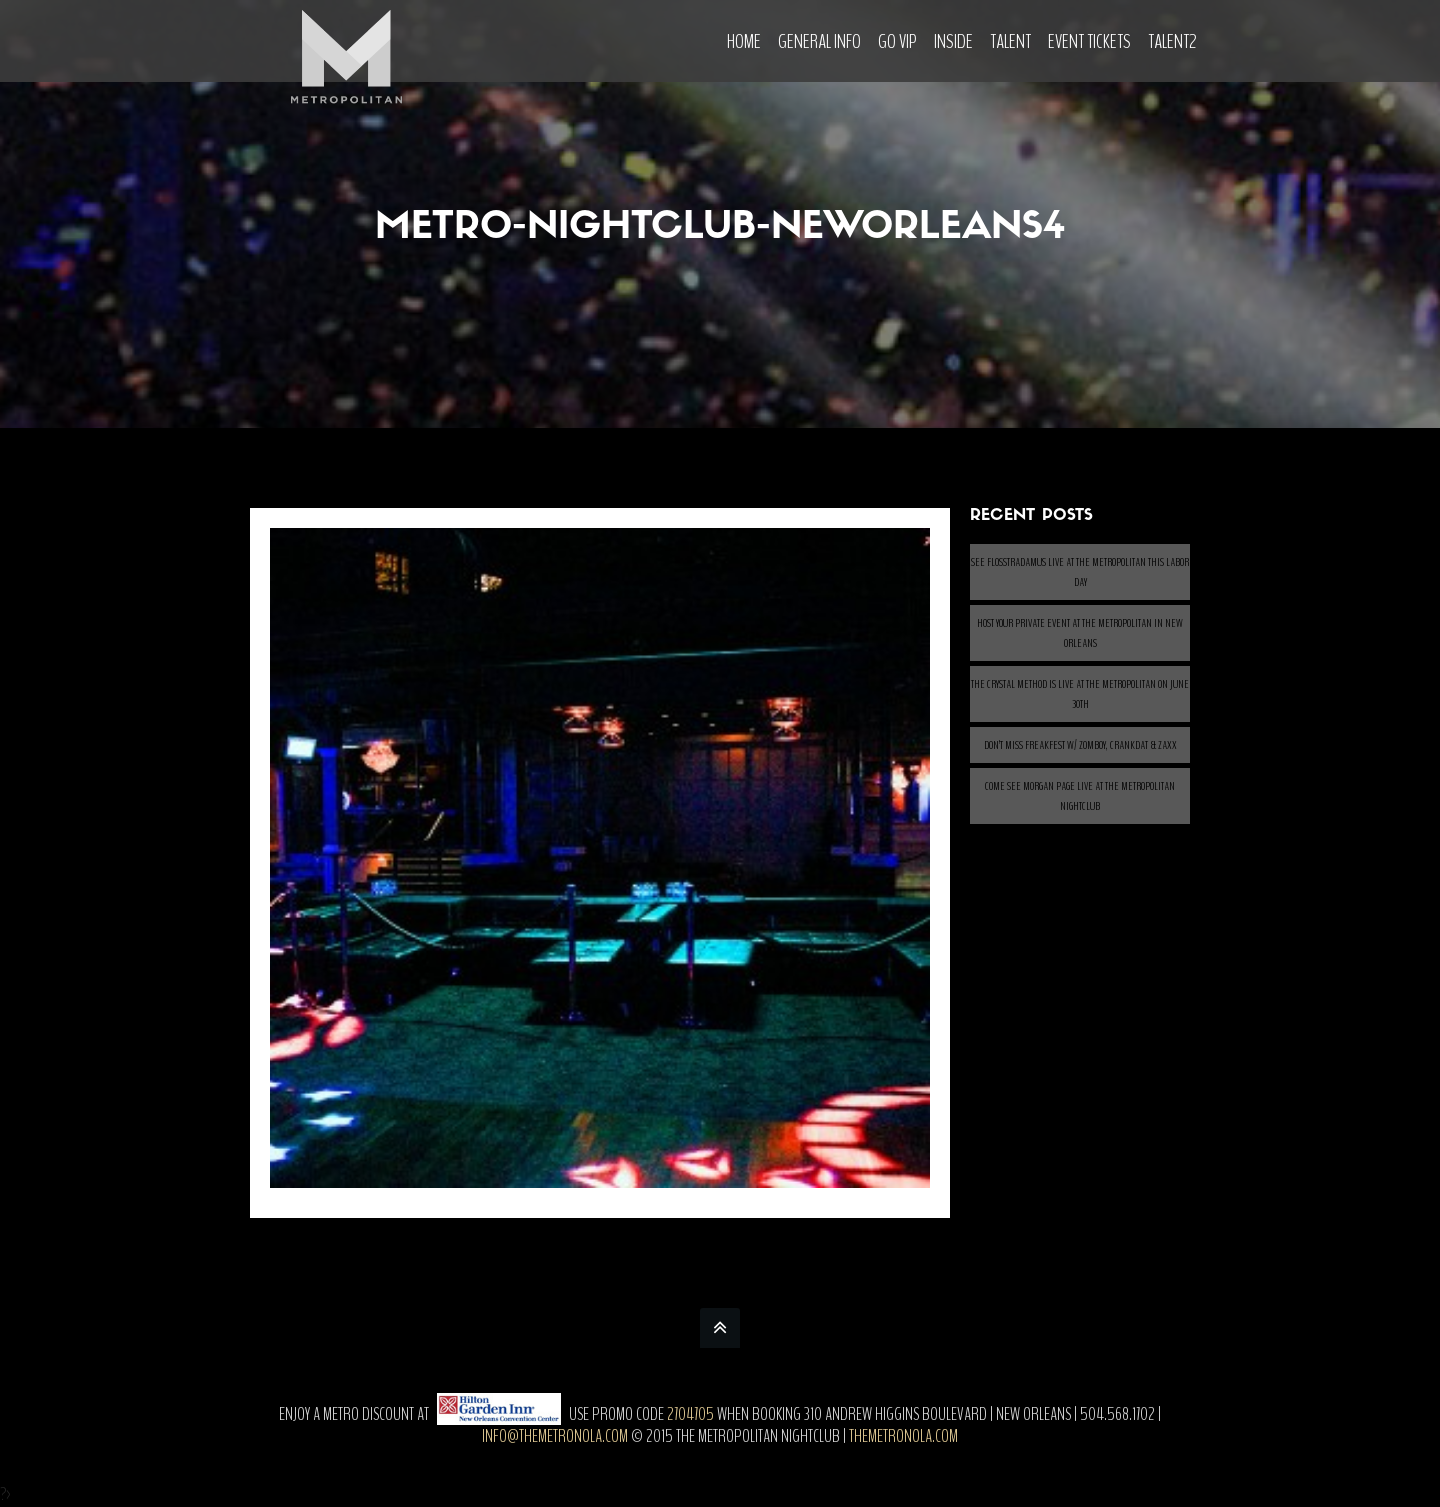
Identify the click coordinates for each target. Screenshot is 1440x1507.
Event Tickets (1089, 41)
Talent (1010, 41)
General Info (819, 41)
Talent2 (1172, 41)
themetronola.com (903, 1436)
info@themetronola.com (555, 1436)
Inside (953, 41)
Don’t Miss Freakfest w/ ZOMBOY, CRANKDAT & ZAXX (1080, 745)
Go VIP (897, 41)
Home (744, 41)
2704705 (690, 1414)
